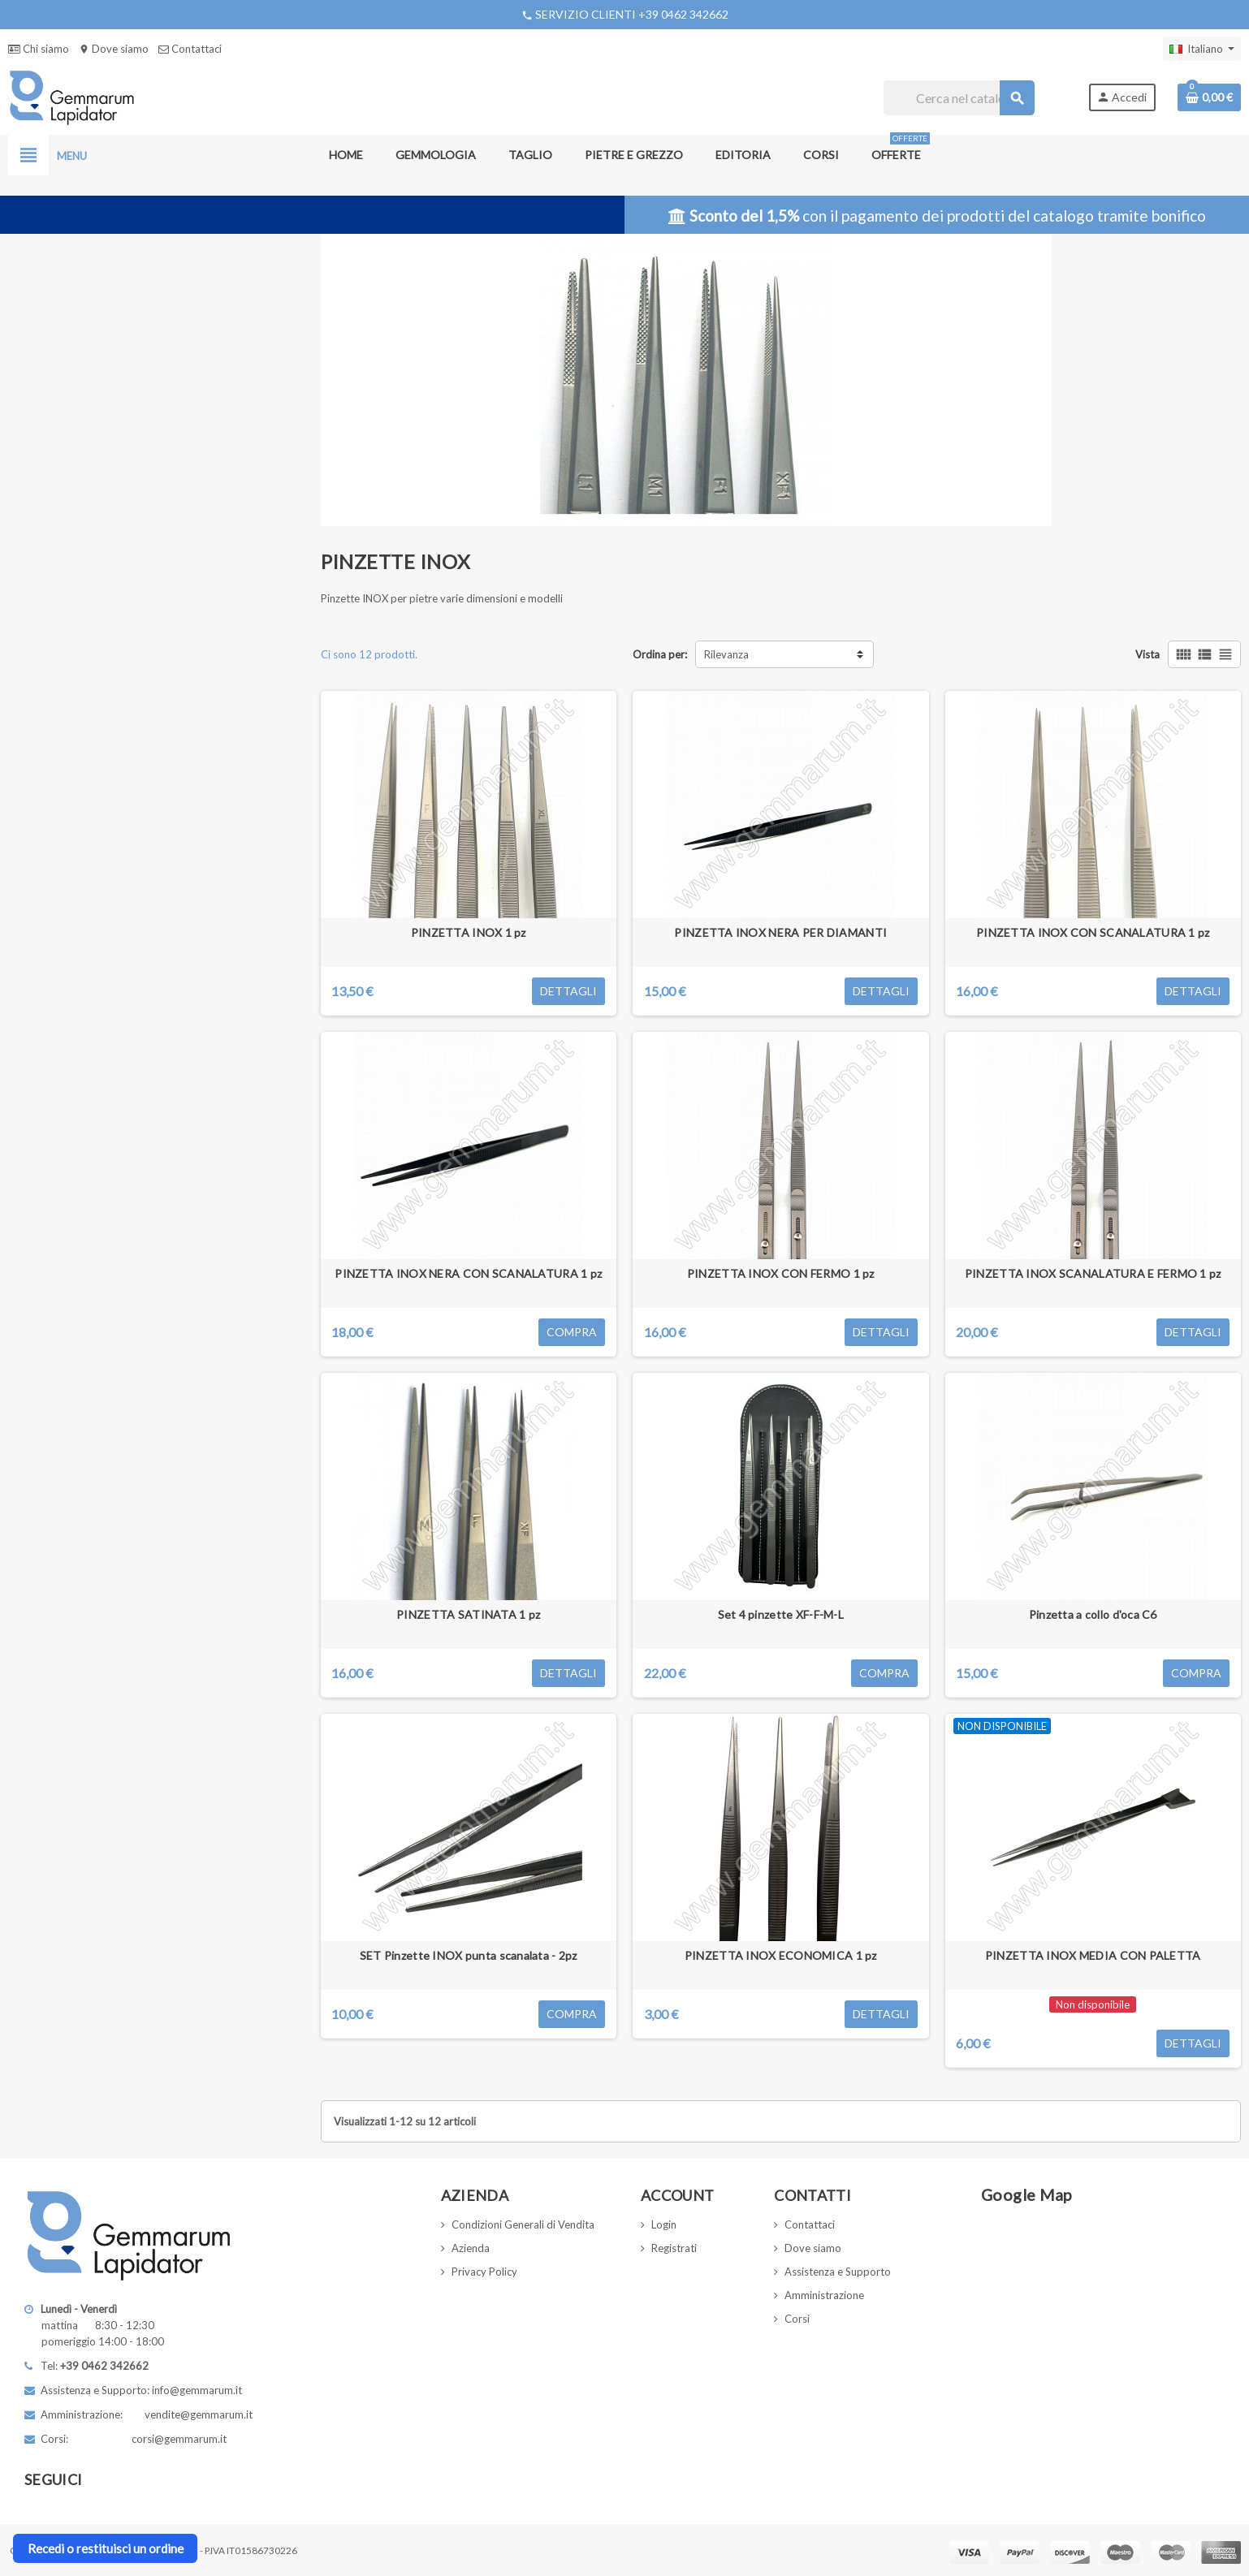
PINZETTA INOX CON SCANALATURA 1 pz (1093, 932)
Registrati (674, 2248)
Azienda (471, 2248)
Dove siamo (114, 48)
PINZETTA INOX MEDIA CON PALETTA (1093, 1955)
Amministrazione (824, 2295)
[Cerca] (959, 97)
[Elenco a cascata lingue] (1202, 49)
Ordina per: (660, 654)
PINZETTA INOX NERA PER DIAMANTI (780, 932)
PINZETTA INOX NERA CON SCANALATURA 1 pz (468, 1273)
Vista (1147, 654)
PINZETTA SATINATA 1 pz (468, 1614)
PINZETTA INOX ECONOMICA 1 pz (781, 1955)
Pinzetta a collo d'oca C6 (1093, 1614)
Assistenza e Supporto (837, 2271)
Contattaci (190, 48)
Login (663, 2224)
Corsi (797, 2318)
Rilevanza (726, 654)
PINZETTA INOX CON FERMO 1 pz (781, 1273)
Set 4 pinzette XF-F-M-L (781, 1614)
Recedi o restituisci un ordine (106, 2548)
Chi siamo (38, 48)
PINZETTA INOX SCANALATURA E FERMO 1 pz (1093, 1273)
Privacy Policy (484, 2271)
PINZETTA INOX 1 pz (468, 932)
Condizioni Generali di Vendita (523, 2224)
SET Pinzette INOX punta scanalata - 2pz (468, 1955)
